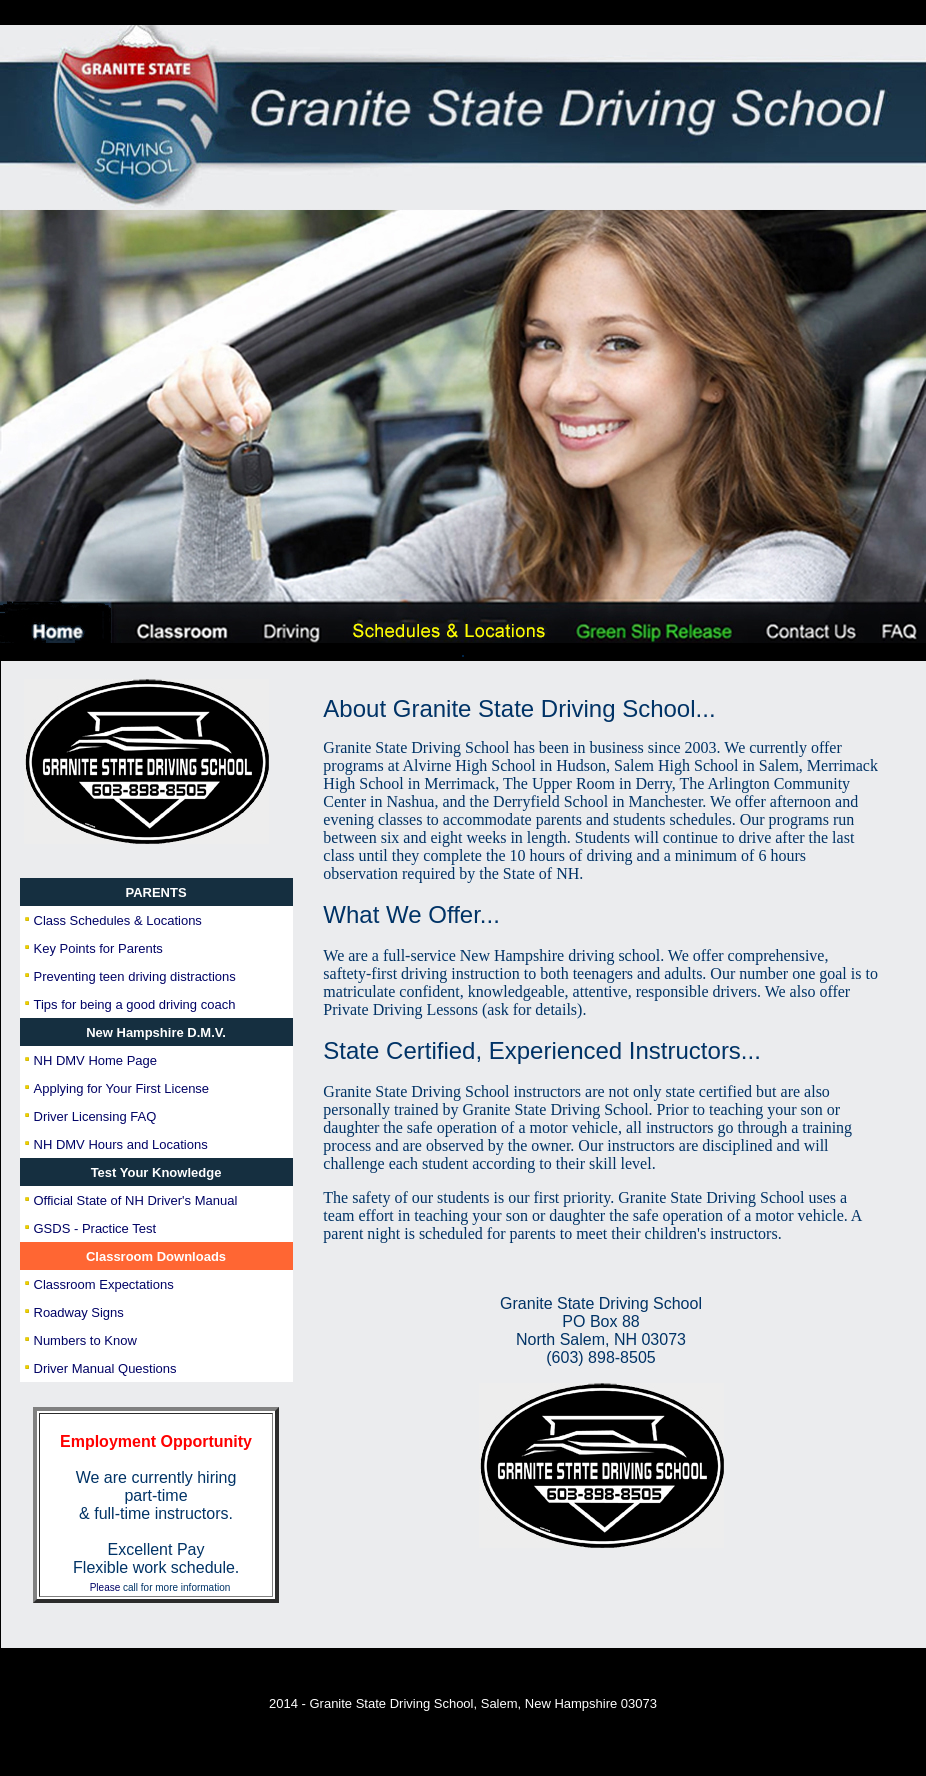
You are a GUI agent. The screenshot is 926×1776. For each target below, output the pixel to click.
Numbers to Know (85, 1340)
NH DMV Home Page (96, 1060)
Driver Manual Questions (105, 1368)
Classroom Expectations (104, 1284)
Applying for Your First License (122, 1088)
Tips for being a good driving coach (135, 1004)
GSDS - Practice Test (95, 1228)
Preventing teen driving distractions (135, 976)
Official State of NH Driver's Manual (136, 1200)
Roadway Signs (79, 1312)
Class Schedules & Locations (118, 920)
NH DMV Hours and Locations (121, 1144)
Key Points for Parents (98, 948)
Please (105, 1587)
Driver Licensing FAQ (95, 1116)
